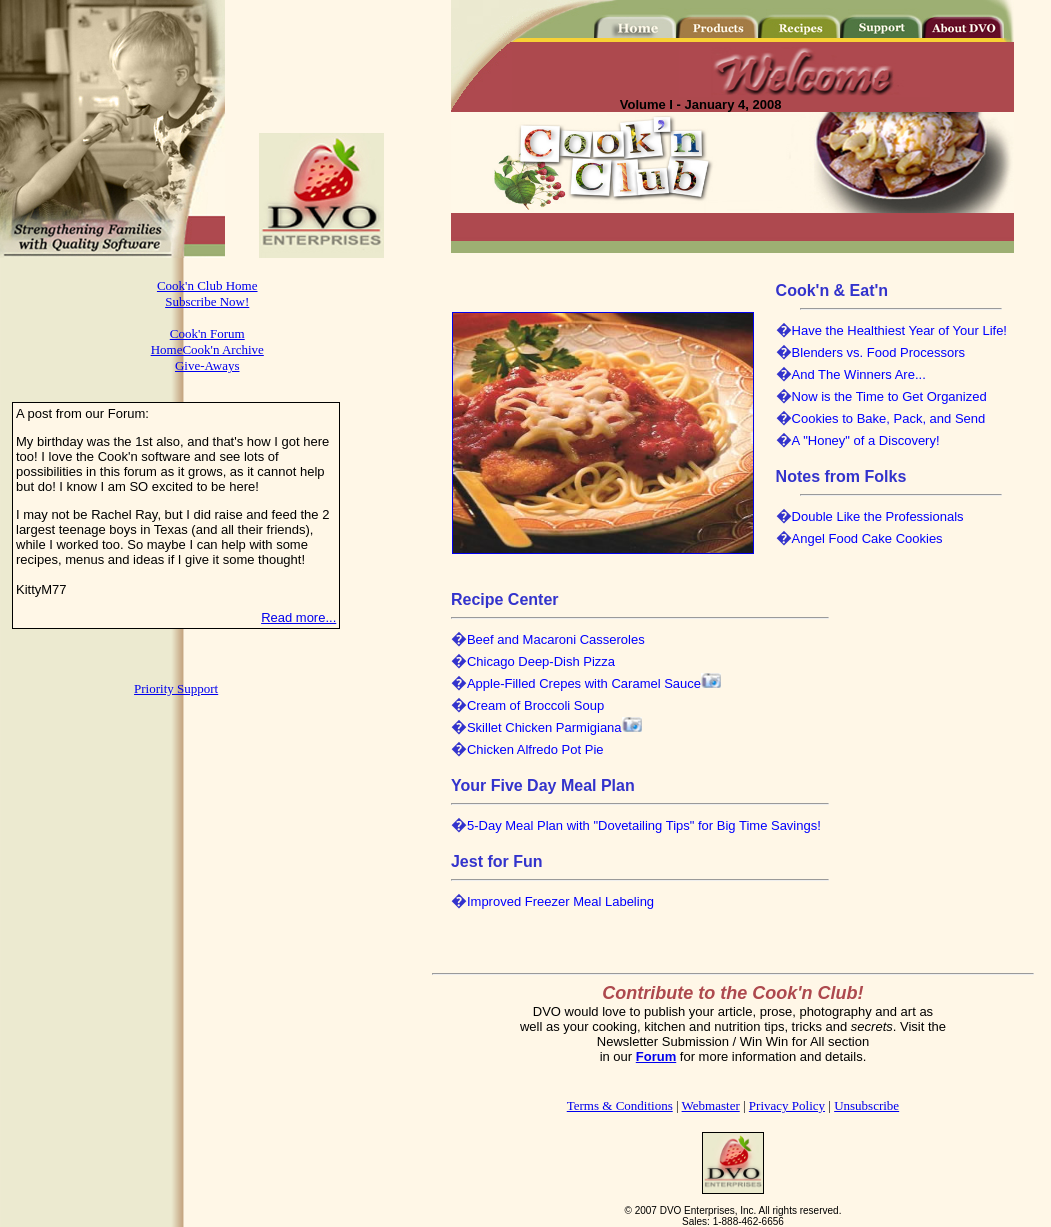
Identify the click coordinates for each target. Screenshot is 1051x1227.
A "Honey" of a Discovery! (866, 440)
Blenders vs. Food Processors (878, 352)
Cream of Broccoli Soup (535, 705)
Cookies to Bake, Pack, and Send (889, 418)
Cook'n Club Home (207, 285)
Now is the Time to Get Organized (889, 396)
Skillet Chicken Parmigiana (544, 727)
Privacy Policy (787, 1105)
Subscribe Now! (207, 301)
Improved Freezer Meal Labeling (560, 901)
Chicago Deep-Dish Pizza (541, 661)
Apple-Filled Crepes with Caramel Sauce (584, 683)
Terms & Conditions (620, 1105)
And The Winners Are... (859, 374)
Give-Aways (207, 365)
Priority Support (176, 688)
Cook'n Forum (207, 333)
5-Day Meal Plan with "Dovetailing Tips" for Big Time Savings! (644, 825)
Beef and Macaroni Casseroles (556, 639)
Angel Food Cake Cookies (867, 538)
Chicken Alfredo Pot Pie (535, 749)
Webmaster (711, 1105)
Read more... (298, 617)
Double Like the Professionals (878, 516)
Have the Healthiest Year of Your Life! (899, 330)
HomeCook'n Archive (207, 349)
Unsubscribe (866, 1105)
